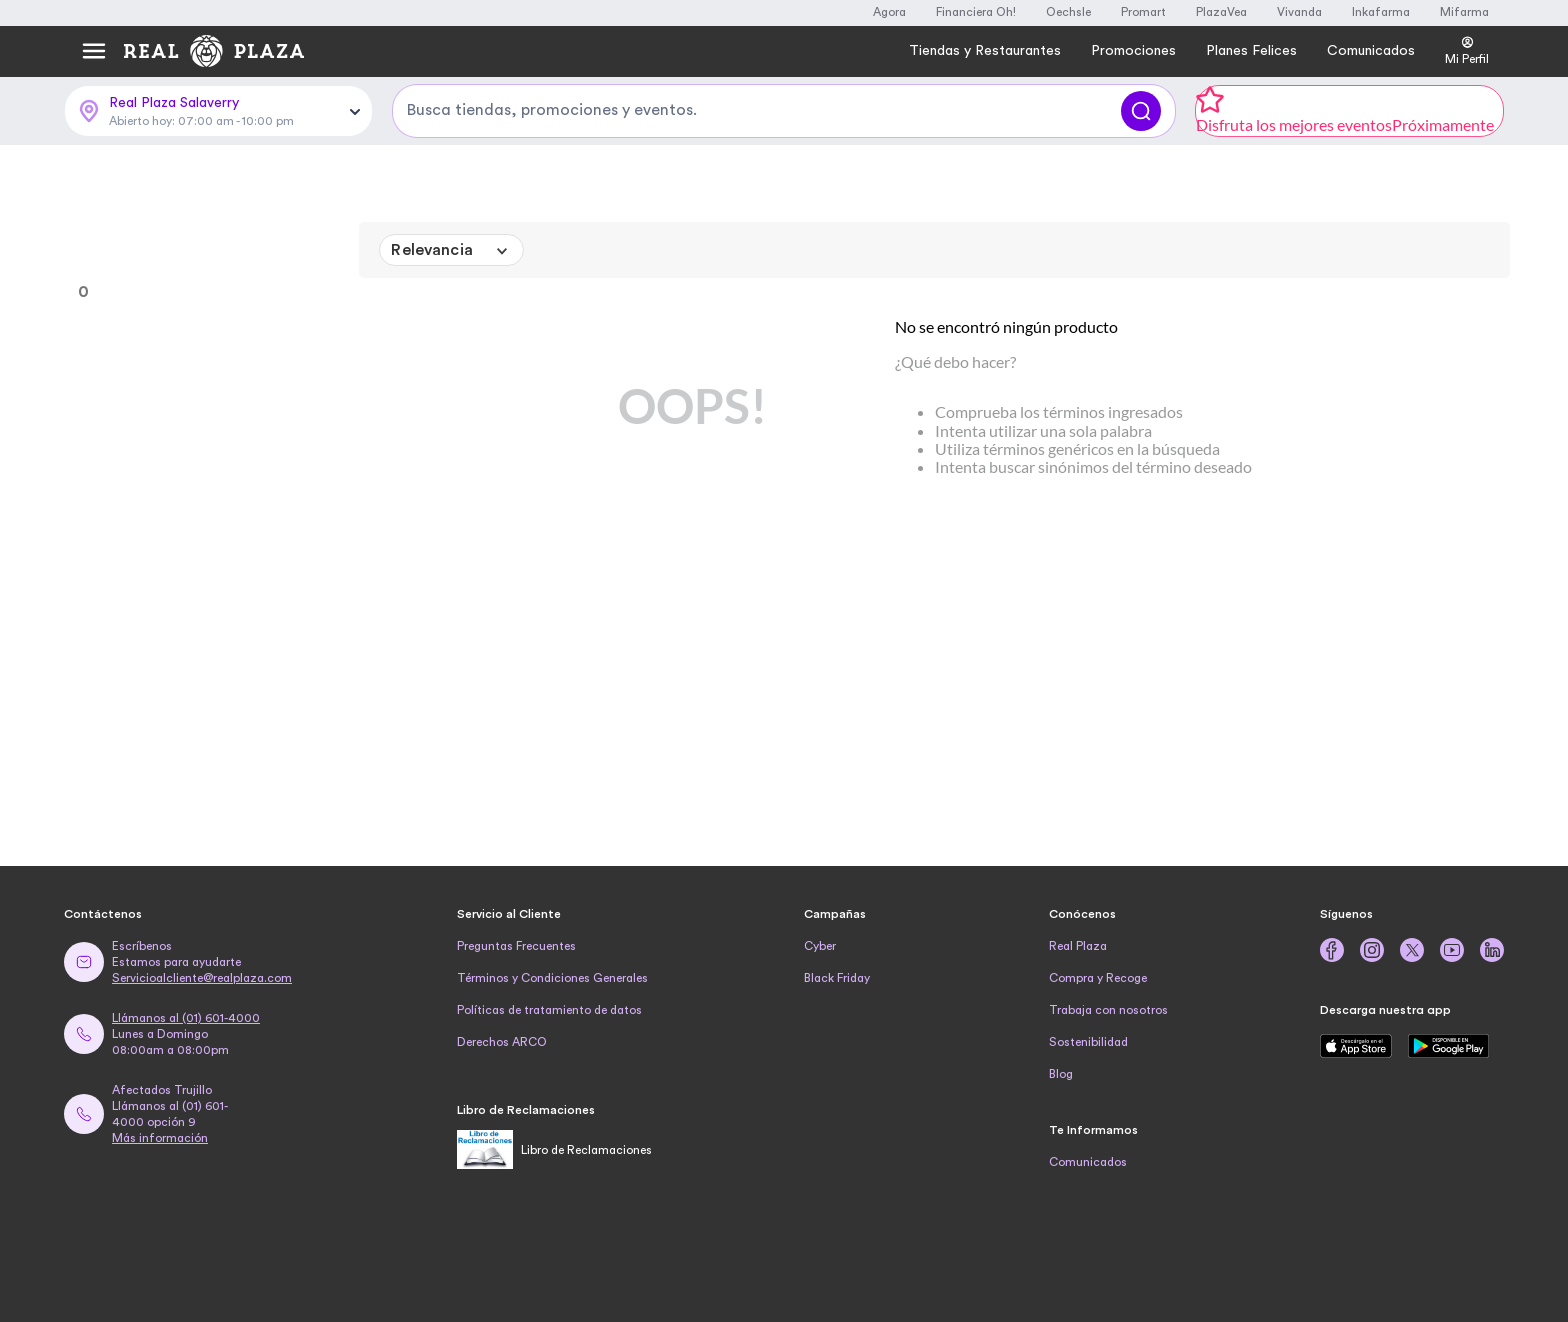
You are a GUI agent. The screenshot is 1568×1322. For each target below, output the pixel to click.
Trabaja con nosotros (1108, 1010)
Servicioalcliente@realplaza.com (202, 978)
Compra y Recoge (1098, 978)
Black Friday (837, 978)
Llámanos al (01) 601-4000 (186, 1018)
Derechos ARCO (502, 1042)
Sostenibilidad (1088, 1042)
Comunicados (1088, 1162)
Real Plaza (1078, 946)
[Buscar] (1141, 111)
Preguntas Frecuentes (516, 946)
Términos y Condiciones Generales (552, 978)
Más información (160, 1138)
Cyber (820, 946)
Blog (1061, 1074)
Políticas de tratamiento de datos (549, 1010)
